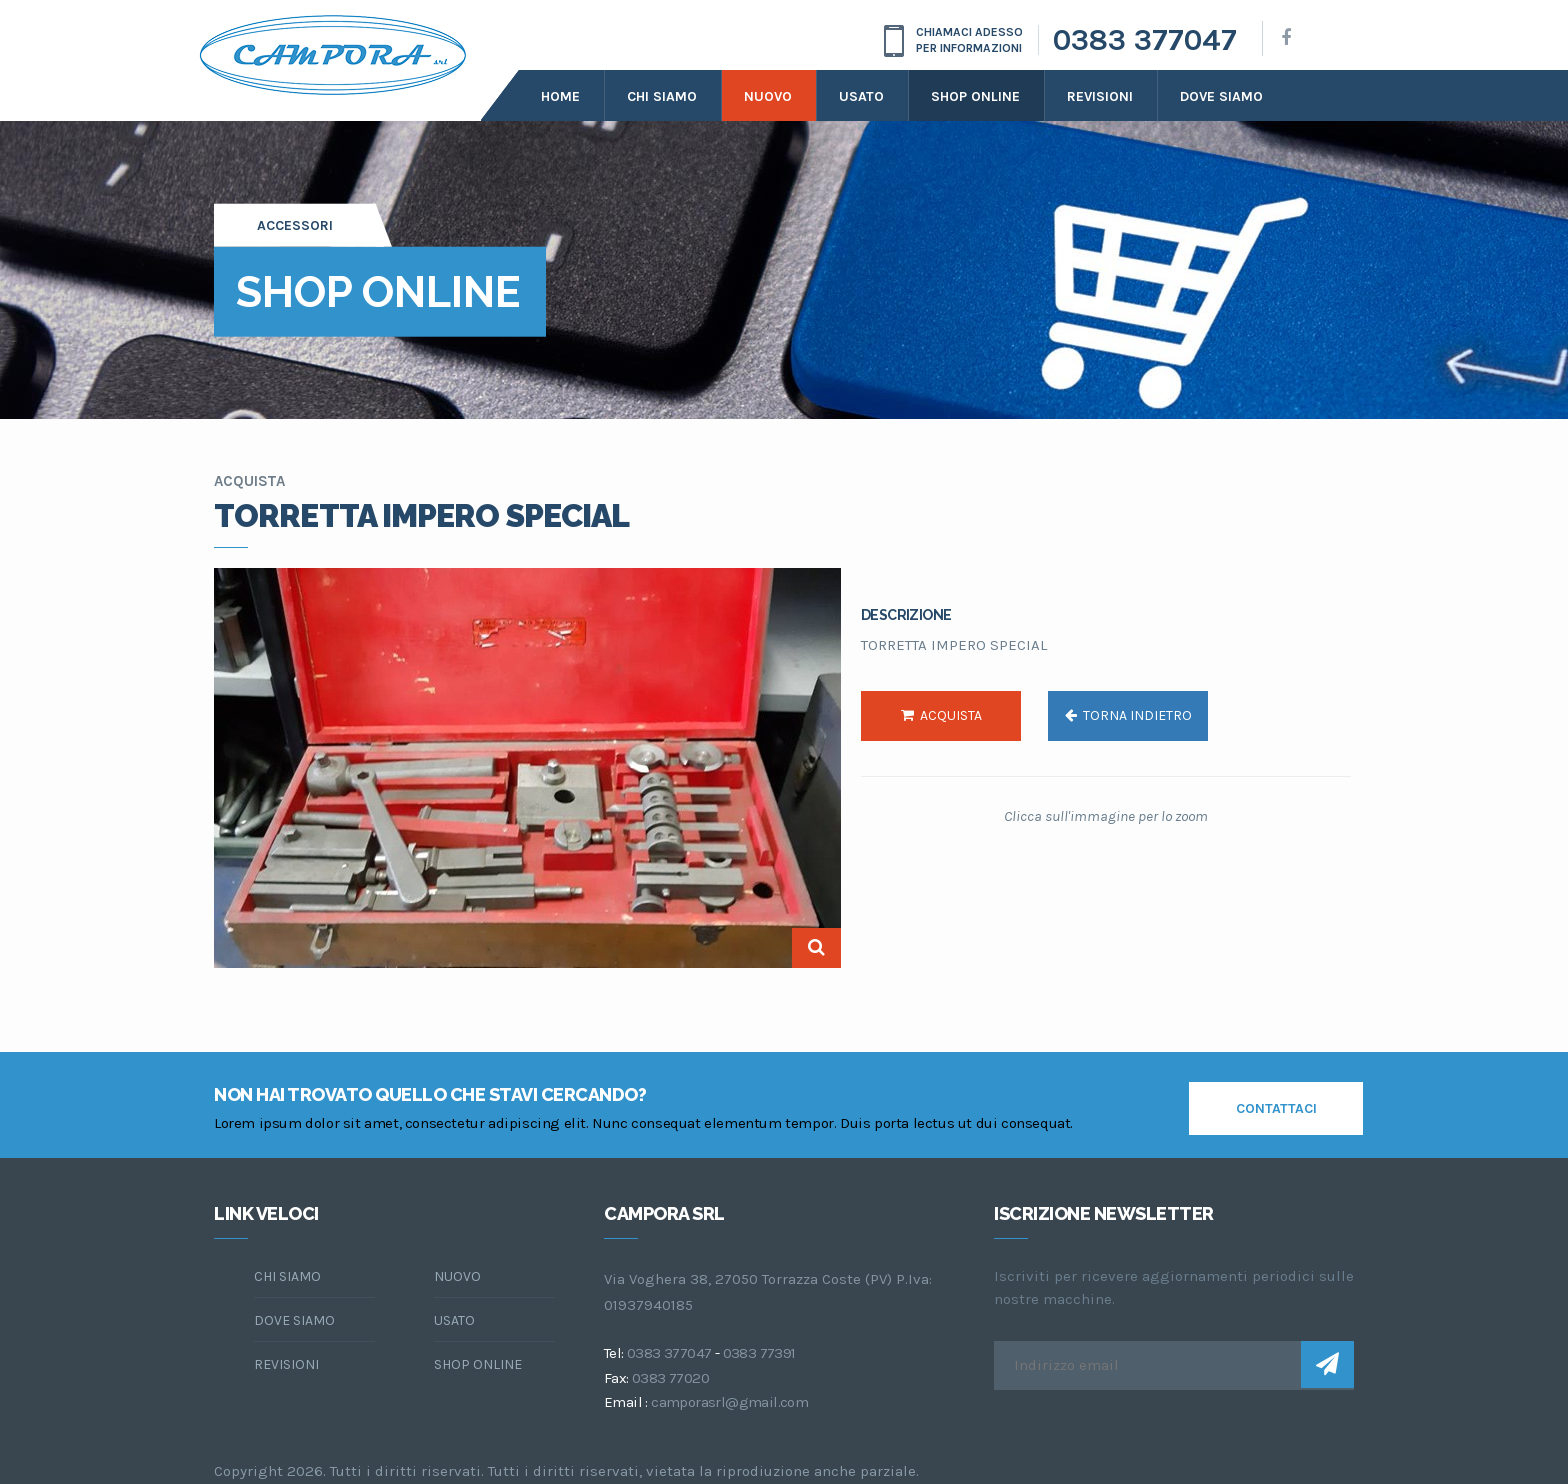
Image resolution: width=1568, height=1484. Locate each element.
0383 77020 (670, 1378)
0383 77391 (759, 1353)
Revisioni (1100, 96)
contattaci (1276, 1108)
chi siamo (287, 1276)
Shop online (975, 96)
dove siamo (1221, 96)
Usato (861, 96)
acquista (941, 715)
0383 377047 (1145, 40)
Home (560, 96)
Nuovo (768, 96)
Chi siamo (662, 96)
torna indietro (1128, 715)
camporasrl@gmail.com (729, 1402)
